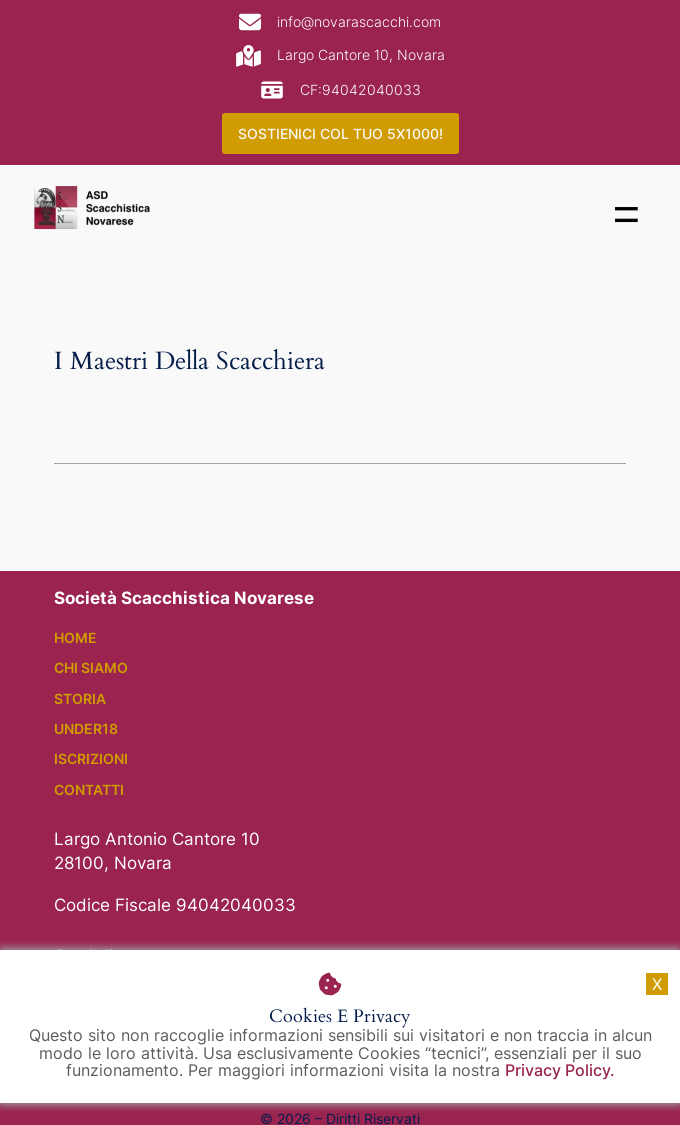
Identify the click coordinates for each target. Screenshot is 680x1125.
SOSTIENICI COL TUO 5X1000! (340, 133)
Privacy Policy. (560, 1071)
